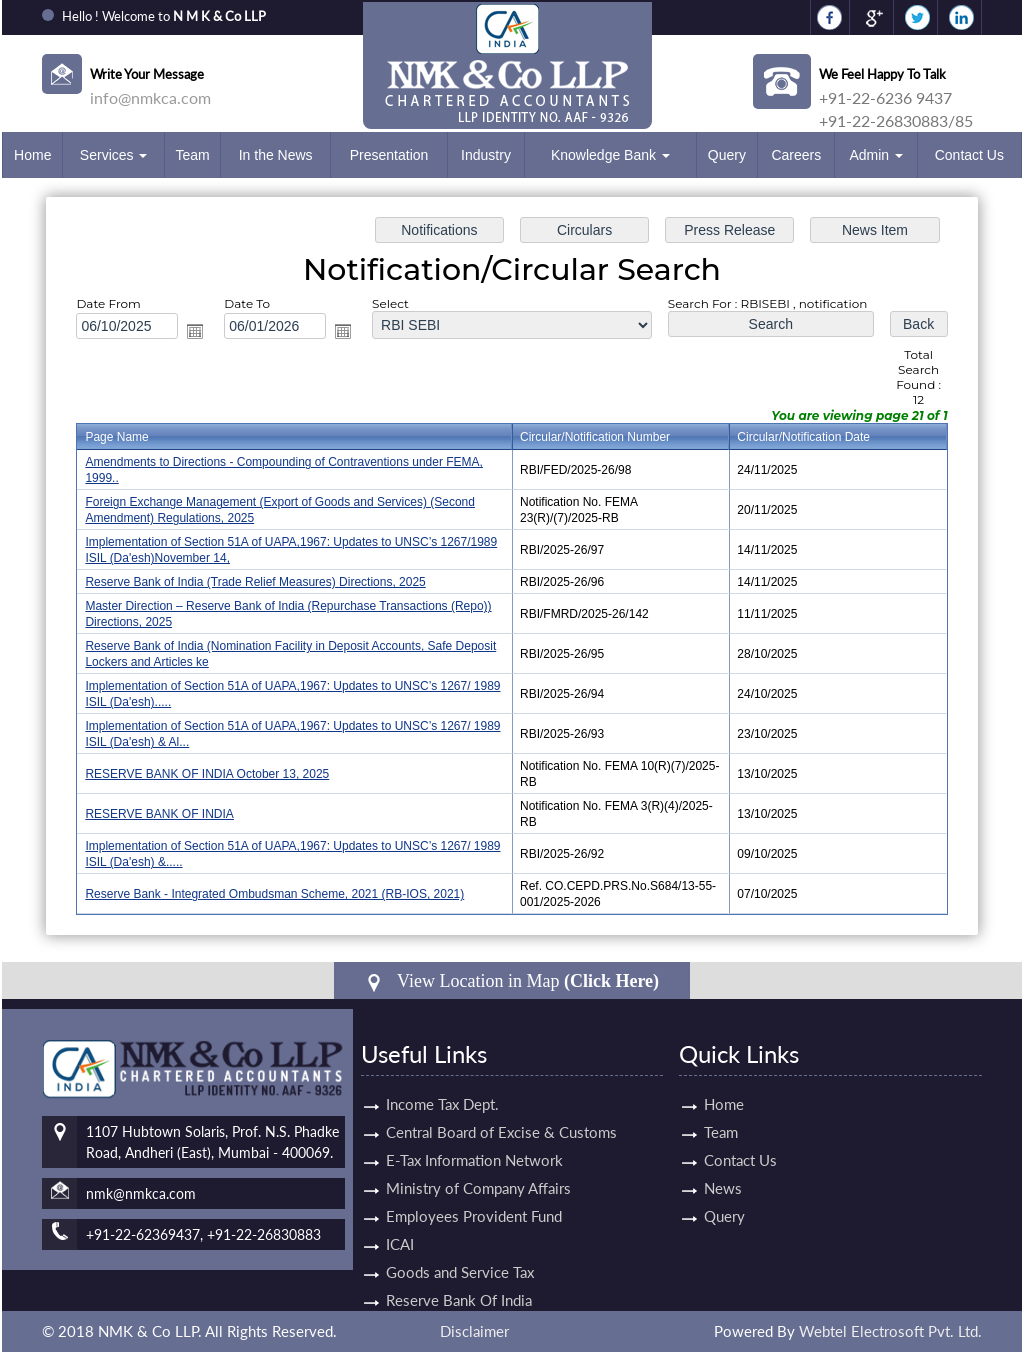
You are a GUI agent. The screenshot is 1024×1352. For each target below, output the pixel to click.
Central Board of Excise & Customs (501, 1109)
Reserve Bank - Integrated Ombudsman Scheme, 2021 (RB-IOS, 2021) (274, 894)
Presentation (389, 155)
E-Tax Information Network (474, 1137)
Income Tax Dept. (442, 1081)
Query (727, 155)
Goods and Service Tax (460, 1249)
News (700, 1188)
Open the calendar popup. (195, 331)
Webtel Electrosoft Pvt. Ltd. (890, 1331)
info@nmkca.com (150, 97)
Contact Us (969, 155)
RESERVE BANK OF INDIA (159, 814)
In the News (276, 155)
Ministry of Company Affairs (478, 1165)
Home (32, 155)
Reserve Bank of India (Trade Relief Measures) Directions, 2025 (255, 582)
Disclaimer (474, 1331)
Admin (876, 155)
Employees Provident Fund (474, 1193)
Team (192, 155)
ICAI (400, 1221)
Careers (796, 155)
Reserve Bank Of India (459, 1277)
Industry (486, 155)
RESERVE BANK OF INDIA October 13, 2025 (207, 774)
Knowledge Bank (610, 155)
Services (114, 155)
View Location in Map (512, 981)
